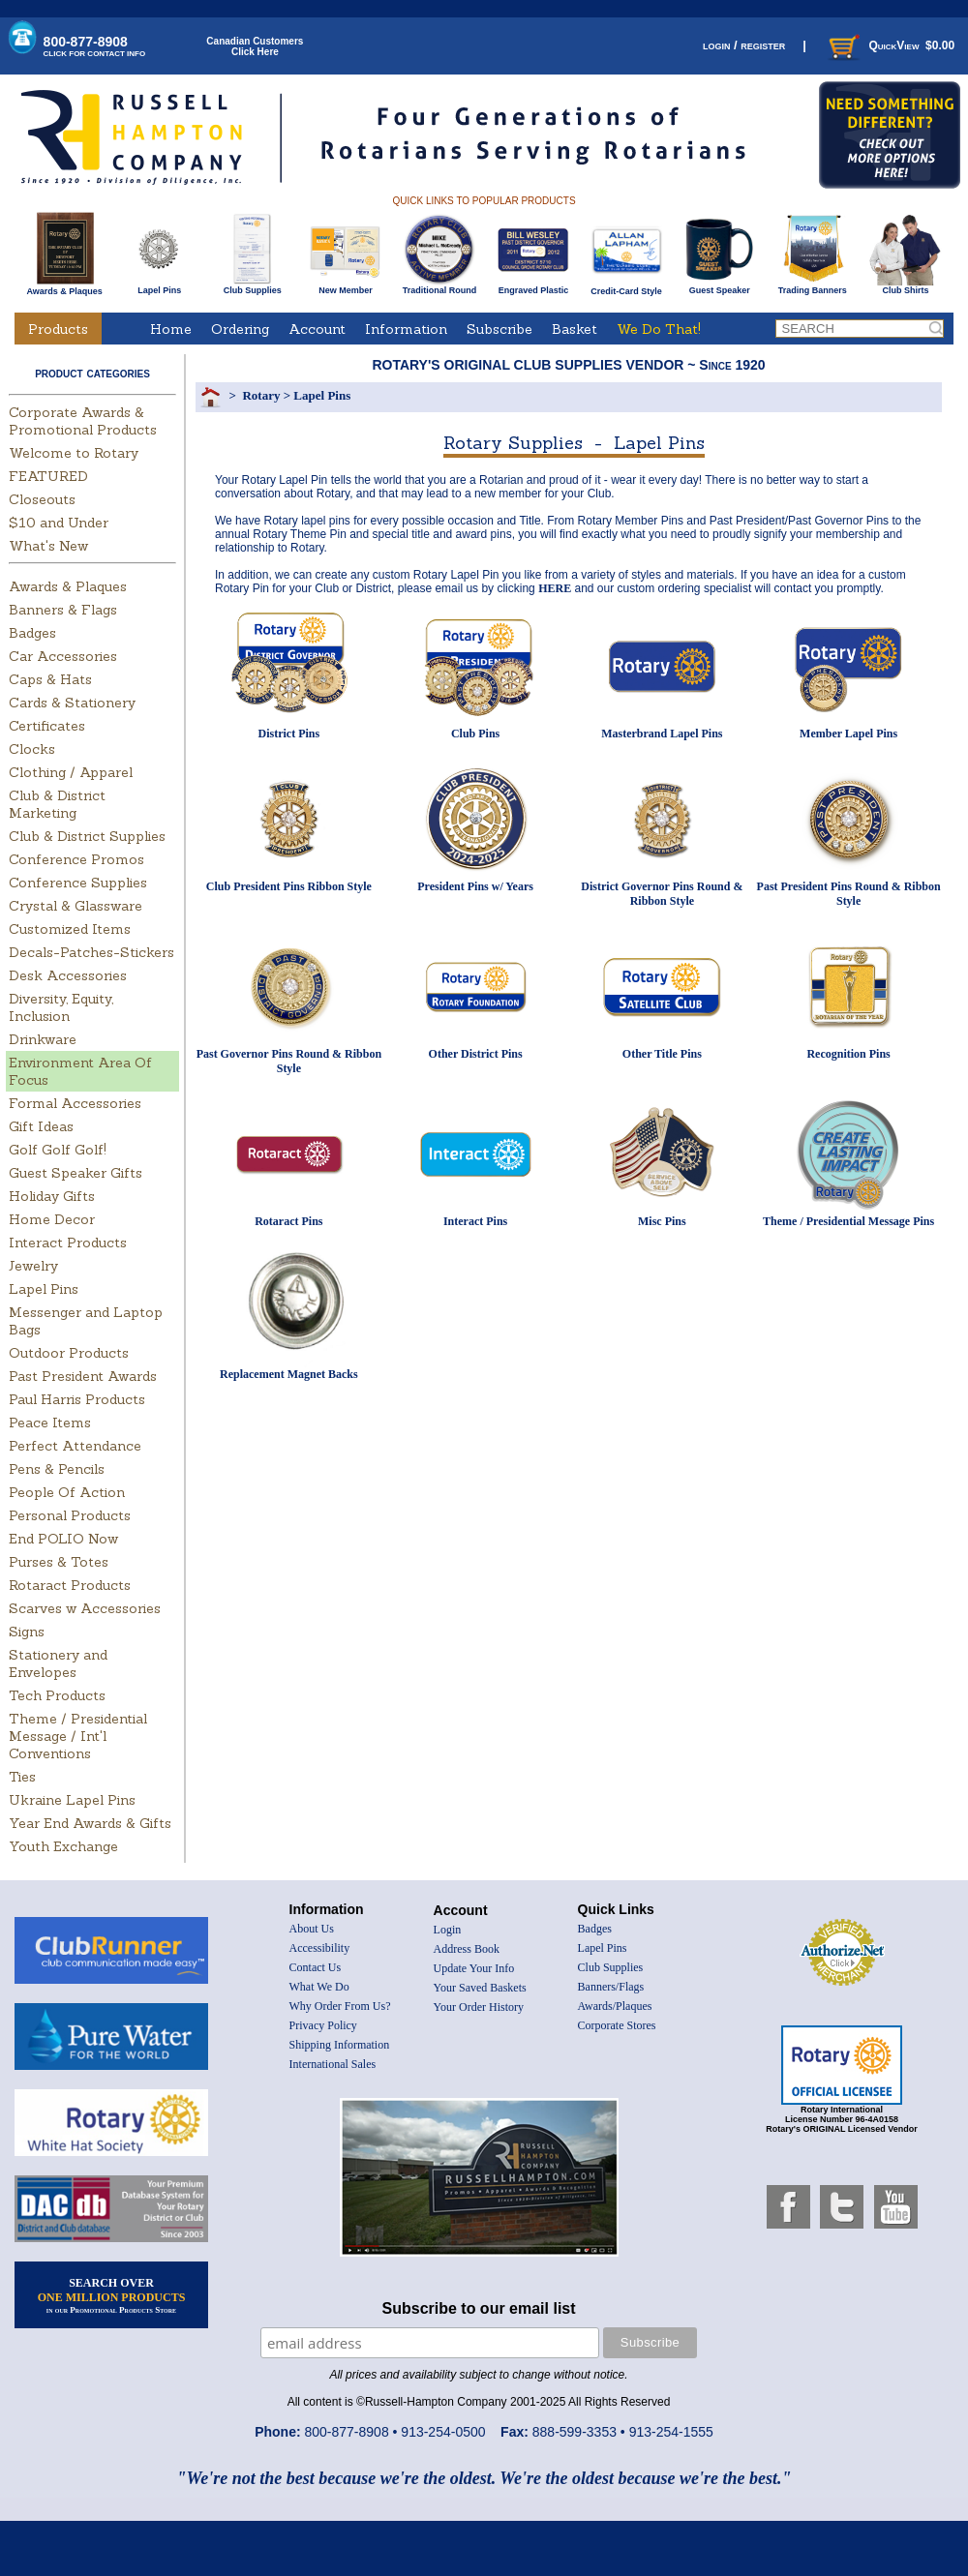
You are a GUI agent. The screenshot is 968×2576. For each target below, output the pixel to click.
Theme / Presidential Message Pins (848, 1221)
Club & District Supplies (87, 836)
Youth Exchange (63, 1846)
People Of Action (67, 1492)
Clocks (32, 749)
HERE (554, 588)
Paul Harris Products (77, 1399)
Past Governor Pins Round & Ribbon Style (289, 1061)
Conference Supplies (78, 882)
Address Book (466, 1949)
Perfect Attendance (75, 1445)
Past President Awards (83, 1376)
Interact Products (68, 1242)
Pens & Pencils (57, 1469)
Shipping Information (339, 2045)
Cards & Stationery (72, 702)
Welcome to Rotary (73, 453)
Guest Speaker (719, 286)
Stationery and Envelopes (58, 1663)
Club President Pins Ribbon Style (289, 886)
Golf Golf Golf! (57, 1149)
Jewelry (33, 1265)
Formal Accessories (75, 1103)
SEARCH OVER (112, 2295)
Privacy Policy (323, 2025)
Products (58, 329)
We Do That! (659, 329)
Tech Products (57, 1695)
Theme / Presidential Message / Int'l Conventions (78, 1736)
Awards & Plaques (64, 286)
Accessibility (319, 1948)
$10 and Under (58, 522)
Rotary (261, 395)
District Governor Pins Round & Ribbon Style (661, 894)
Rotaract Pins (288, 1221)
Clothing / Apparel (71, 772)
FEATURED (48, 476)
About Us (311, 1928)
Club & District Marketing (57, 804)
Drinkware (42, 1039)
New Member (345, 286)
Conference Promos (76, 859)
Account (317, 329)
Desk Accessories (68, 975)
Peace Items (50, 1422)
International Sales (333, 2064)
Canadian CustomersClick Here (254, 46)
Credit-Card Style (626, 287)
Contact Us (315, 1967)
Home (171, 329)
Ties (22, 1776)
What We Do (319, 1986)
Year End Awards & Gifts (90, 1823)
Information (406, 329)
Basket (574, 329)
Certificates (47, 725)
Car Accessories (63, 656)
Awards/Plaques (615, 2006)
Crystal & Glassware (75, 905)
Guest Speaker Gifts (75, 1173)
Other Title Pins (662, 1054)
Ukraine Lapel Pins (72, 1800)
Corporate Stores (617, 2025)
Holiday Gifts (52, 1196)
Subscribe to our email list (479, 2308)
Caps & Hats (50, 679)
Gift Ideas (41, 1126)
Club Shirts (905, 286)
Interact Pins (475, 1221)
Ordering (240, 329)
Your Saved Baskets (480, 1987)
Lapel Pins (159, 286)
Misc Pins (662, 1221)
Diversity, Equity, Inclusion (61, 1007)
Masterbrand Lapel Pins (661, 733)
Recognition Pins (848, 1054)
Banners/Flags (611, 1986)
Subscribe (499, 329)
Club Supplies (252, 286)
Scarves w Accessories (85, 1608)
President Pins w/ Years (475, 886)
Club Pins (475, 733)
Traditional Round (440, 286)
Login (448, 1929)
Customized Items (70, 929)
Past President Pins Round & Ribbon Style (849, 894)
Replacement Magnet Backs (289, 1374)
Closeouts (42, 499)
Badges (32, 633)
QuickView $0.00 (889, 45)
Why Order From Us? (340, 2006)
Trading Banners (812, 286)
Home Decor (52, 1219)
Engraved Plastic (533, 286)
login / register (744, 45)
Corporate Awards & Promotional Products (83, 421)
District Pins (289, 733)
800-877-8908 (95, 46)
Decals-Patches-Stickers (91, 952)
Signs (27, 1631)
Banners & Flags (63, 609)
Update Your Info (474, 1968)
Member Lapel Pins (848, 733)
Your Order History (479, 2007)
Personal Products (70, 1515)
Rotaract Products (70, 1585)
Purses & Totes (58, 1562)
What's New (48, 545)
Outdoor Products (69, 1353)
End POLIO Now (63, 1538)
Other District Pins (476, 1054)
